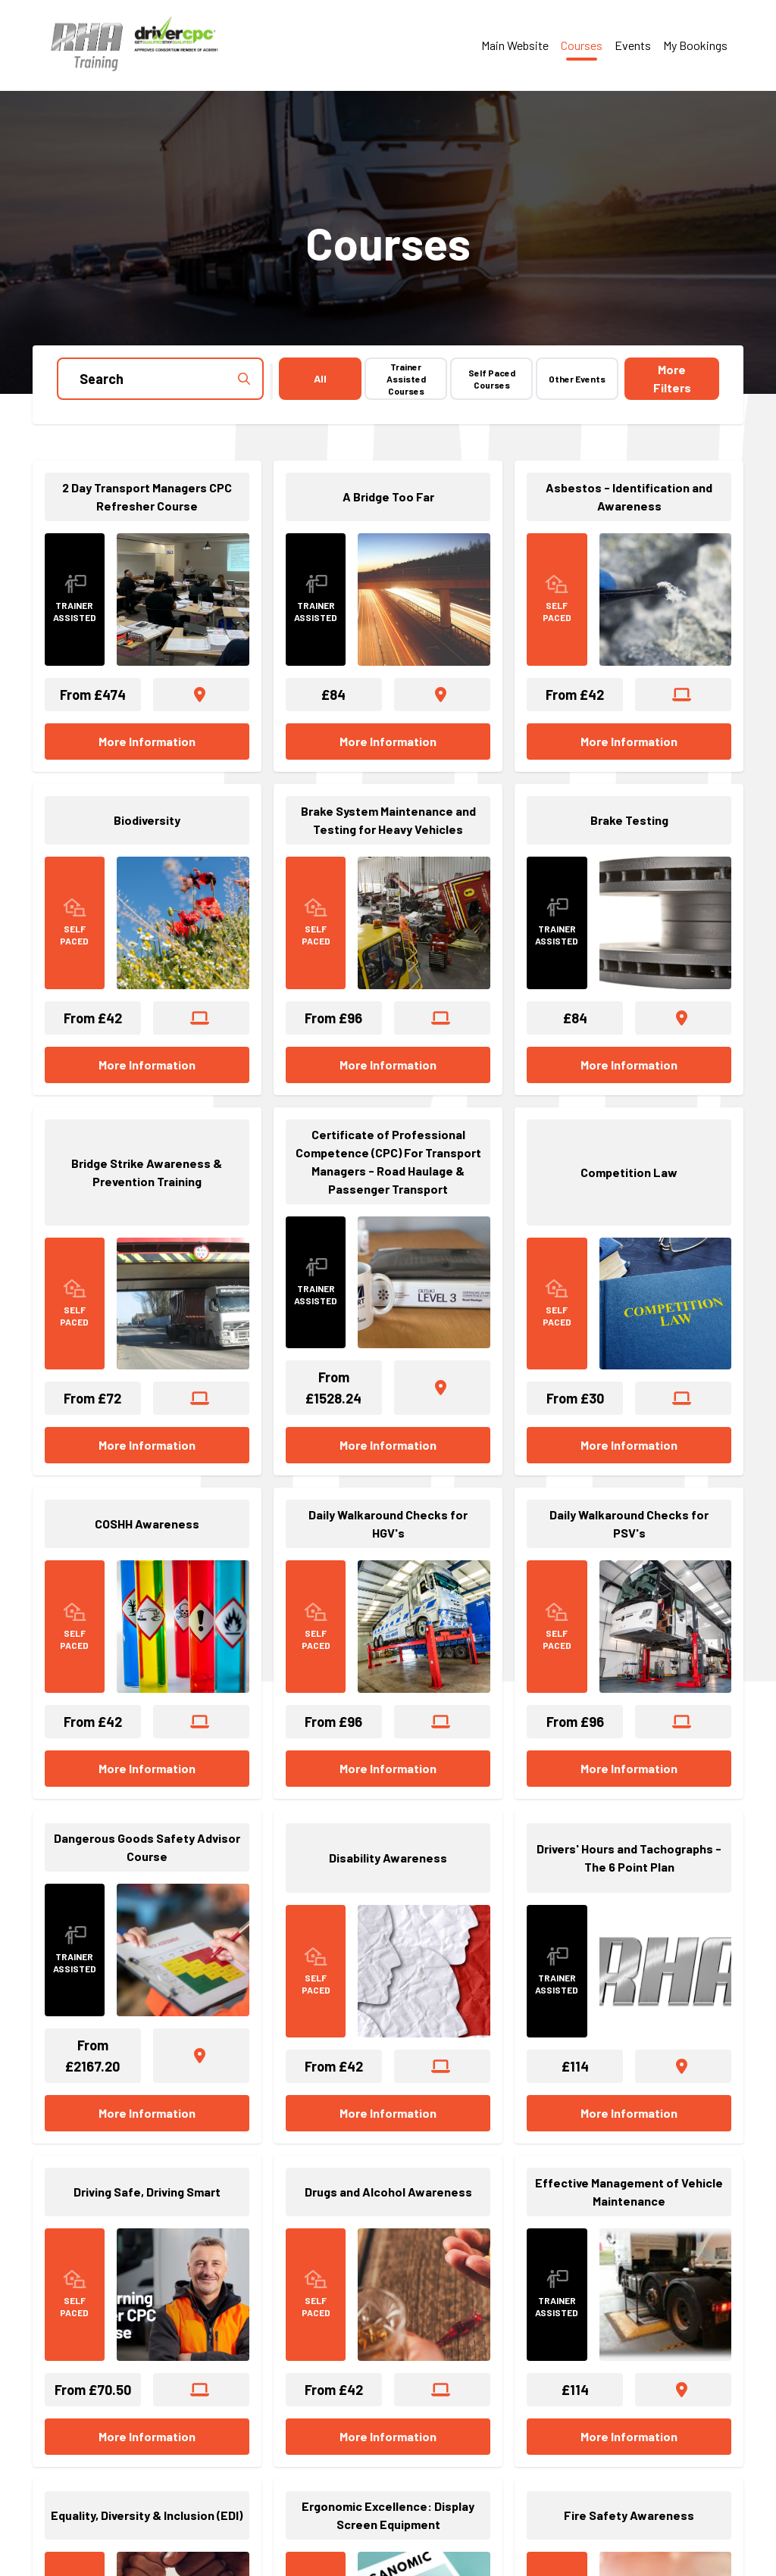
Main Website (515, 45)
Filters (672, 378)
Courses (581, 45)
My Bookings (695, 45)
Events (633, 45)
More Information (147, 741)
